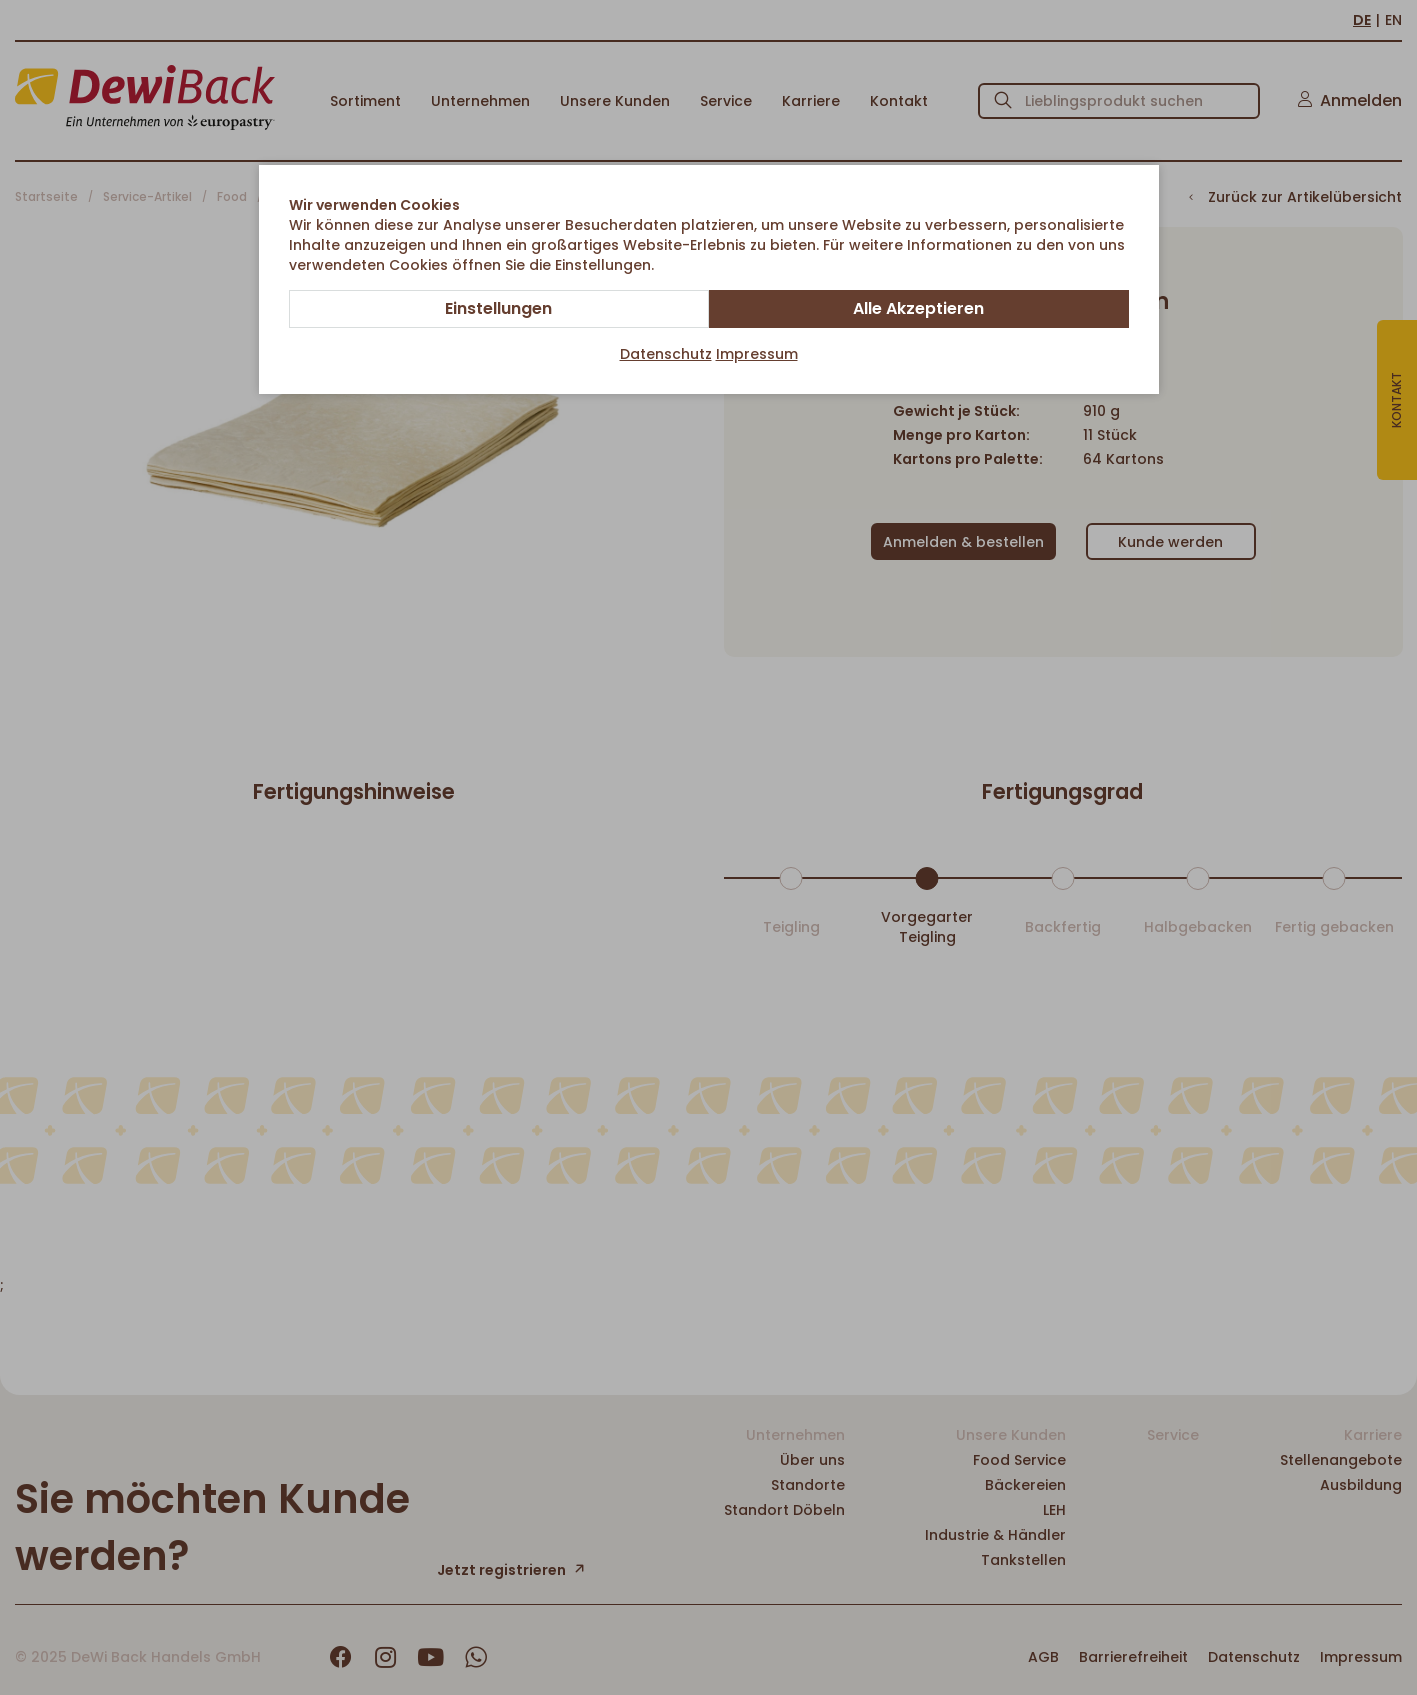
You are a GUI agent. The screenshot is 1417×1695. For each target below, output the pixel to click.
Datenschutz (666, 354)
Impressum (757, 354)
